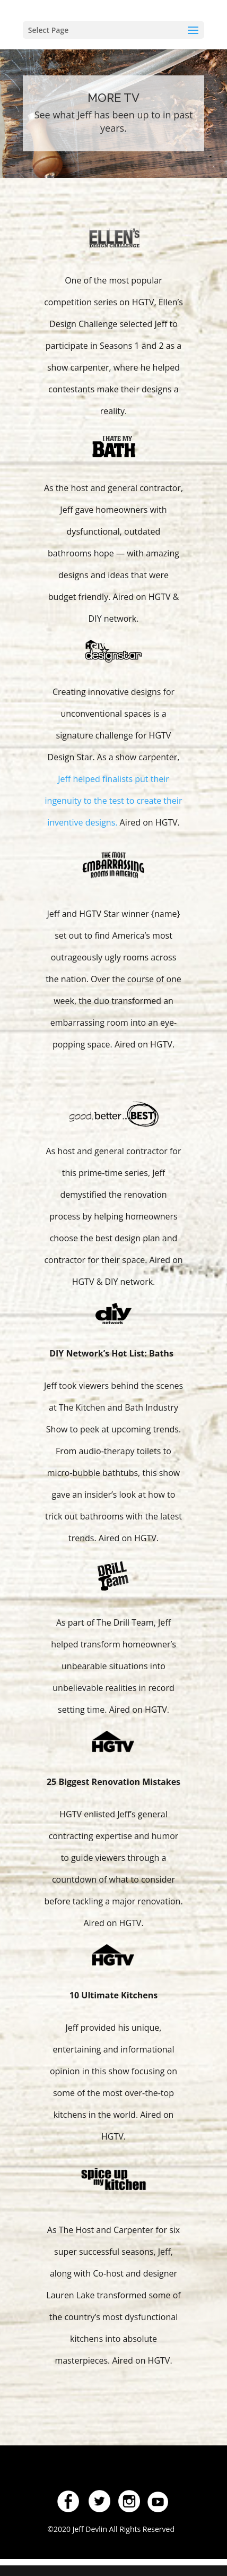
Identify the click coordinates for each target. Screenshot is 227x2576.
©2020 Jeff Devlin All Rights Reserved (111, 2529)
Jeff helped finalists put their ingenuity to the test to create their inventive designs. (113, 800)
